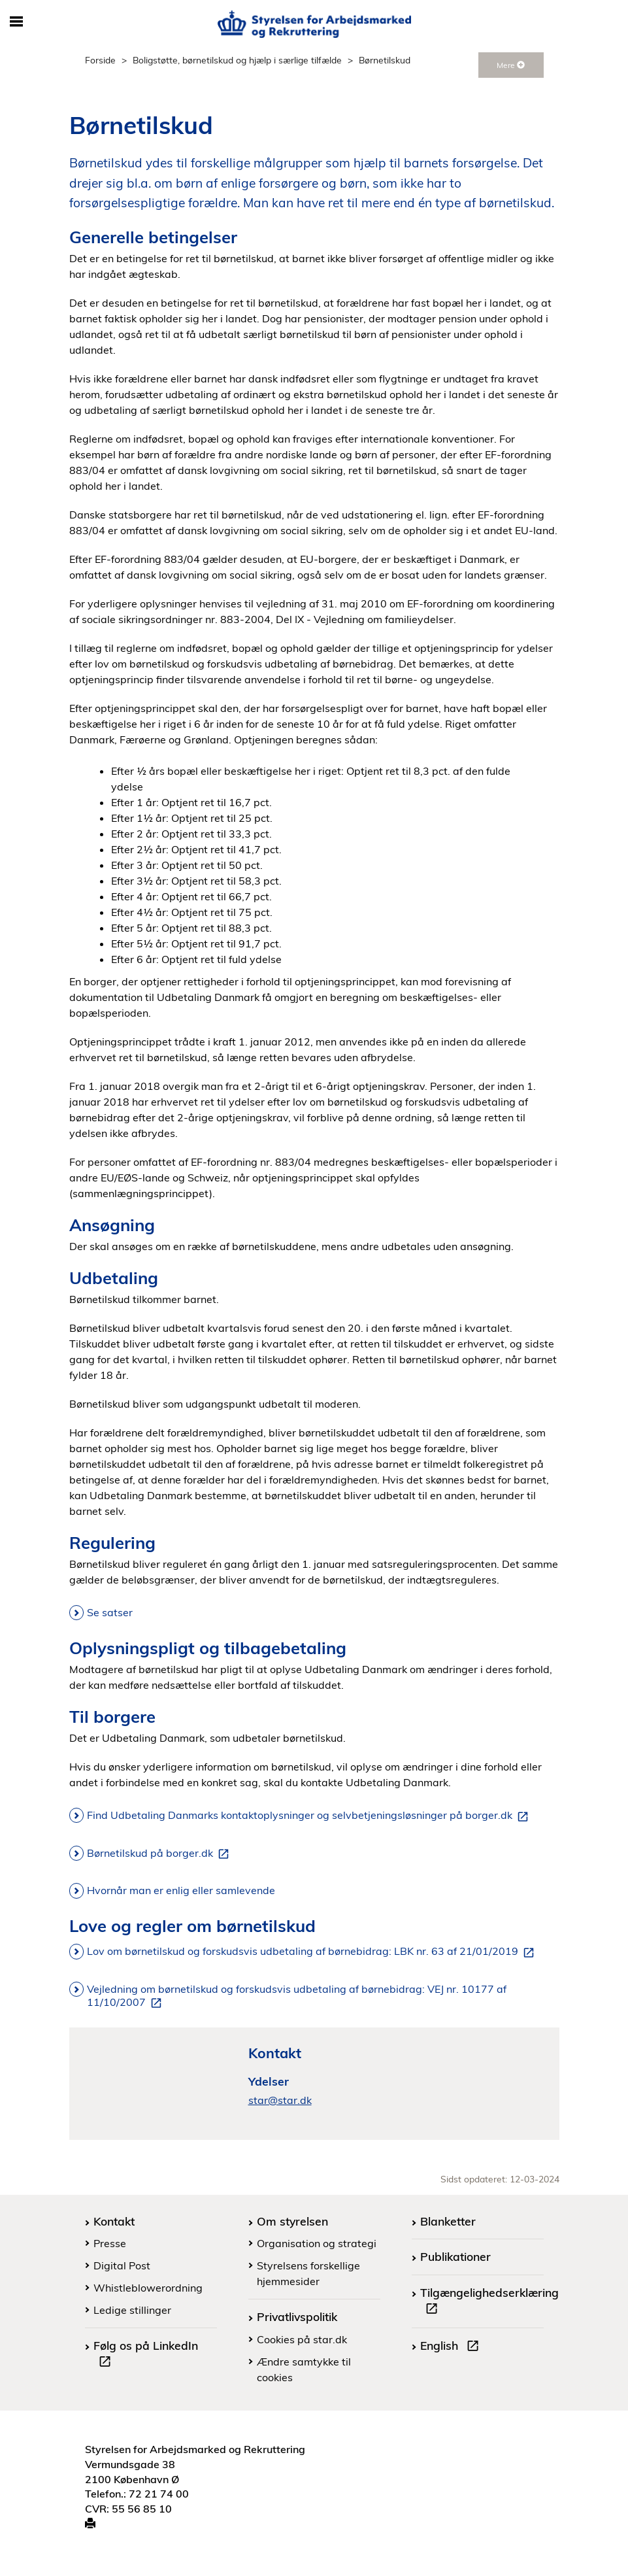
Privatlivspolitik (297, 2316)
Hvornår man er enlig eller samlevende (181, 1890)
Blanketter (448, 2221)
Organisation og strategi (316, 2243)
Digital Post (121, 2265)
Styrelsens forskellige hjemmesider (308, 2273)
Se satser (110, 1612)
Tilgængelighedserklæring (489, 2302)
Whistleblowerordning (148, 2287)
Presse (109, 2243)
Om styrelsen (292, 2221)
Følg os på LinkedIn (145, 2355)
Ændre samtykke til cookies (304, 2369)
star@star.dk (280, 2100)
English (452, 2347)
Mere (511, 65)
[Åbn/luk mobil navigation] (16, 22)
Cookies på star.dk (302, 2339)
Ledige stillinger (132, 2309)
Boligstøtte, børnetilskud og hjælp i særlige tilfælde (237, 59)
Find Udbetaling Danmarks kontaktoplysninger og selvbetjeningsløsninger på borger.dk (310, 1815)
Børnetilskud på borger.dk (160, 1853)
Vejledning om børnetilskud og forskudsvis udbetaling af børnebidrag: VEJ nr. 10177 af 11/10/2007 (296, 1996)
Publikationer (455, 2256)
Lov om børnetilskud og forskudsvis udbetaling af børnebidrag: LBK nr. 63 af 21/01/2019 (313, 1951)
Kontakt (114, 2221)
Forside (100, 59)
